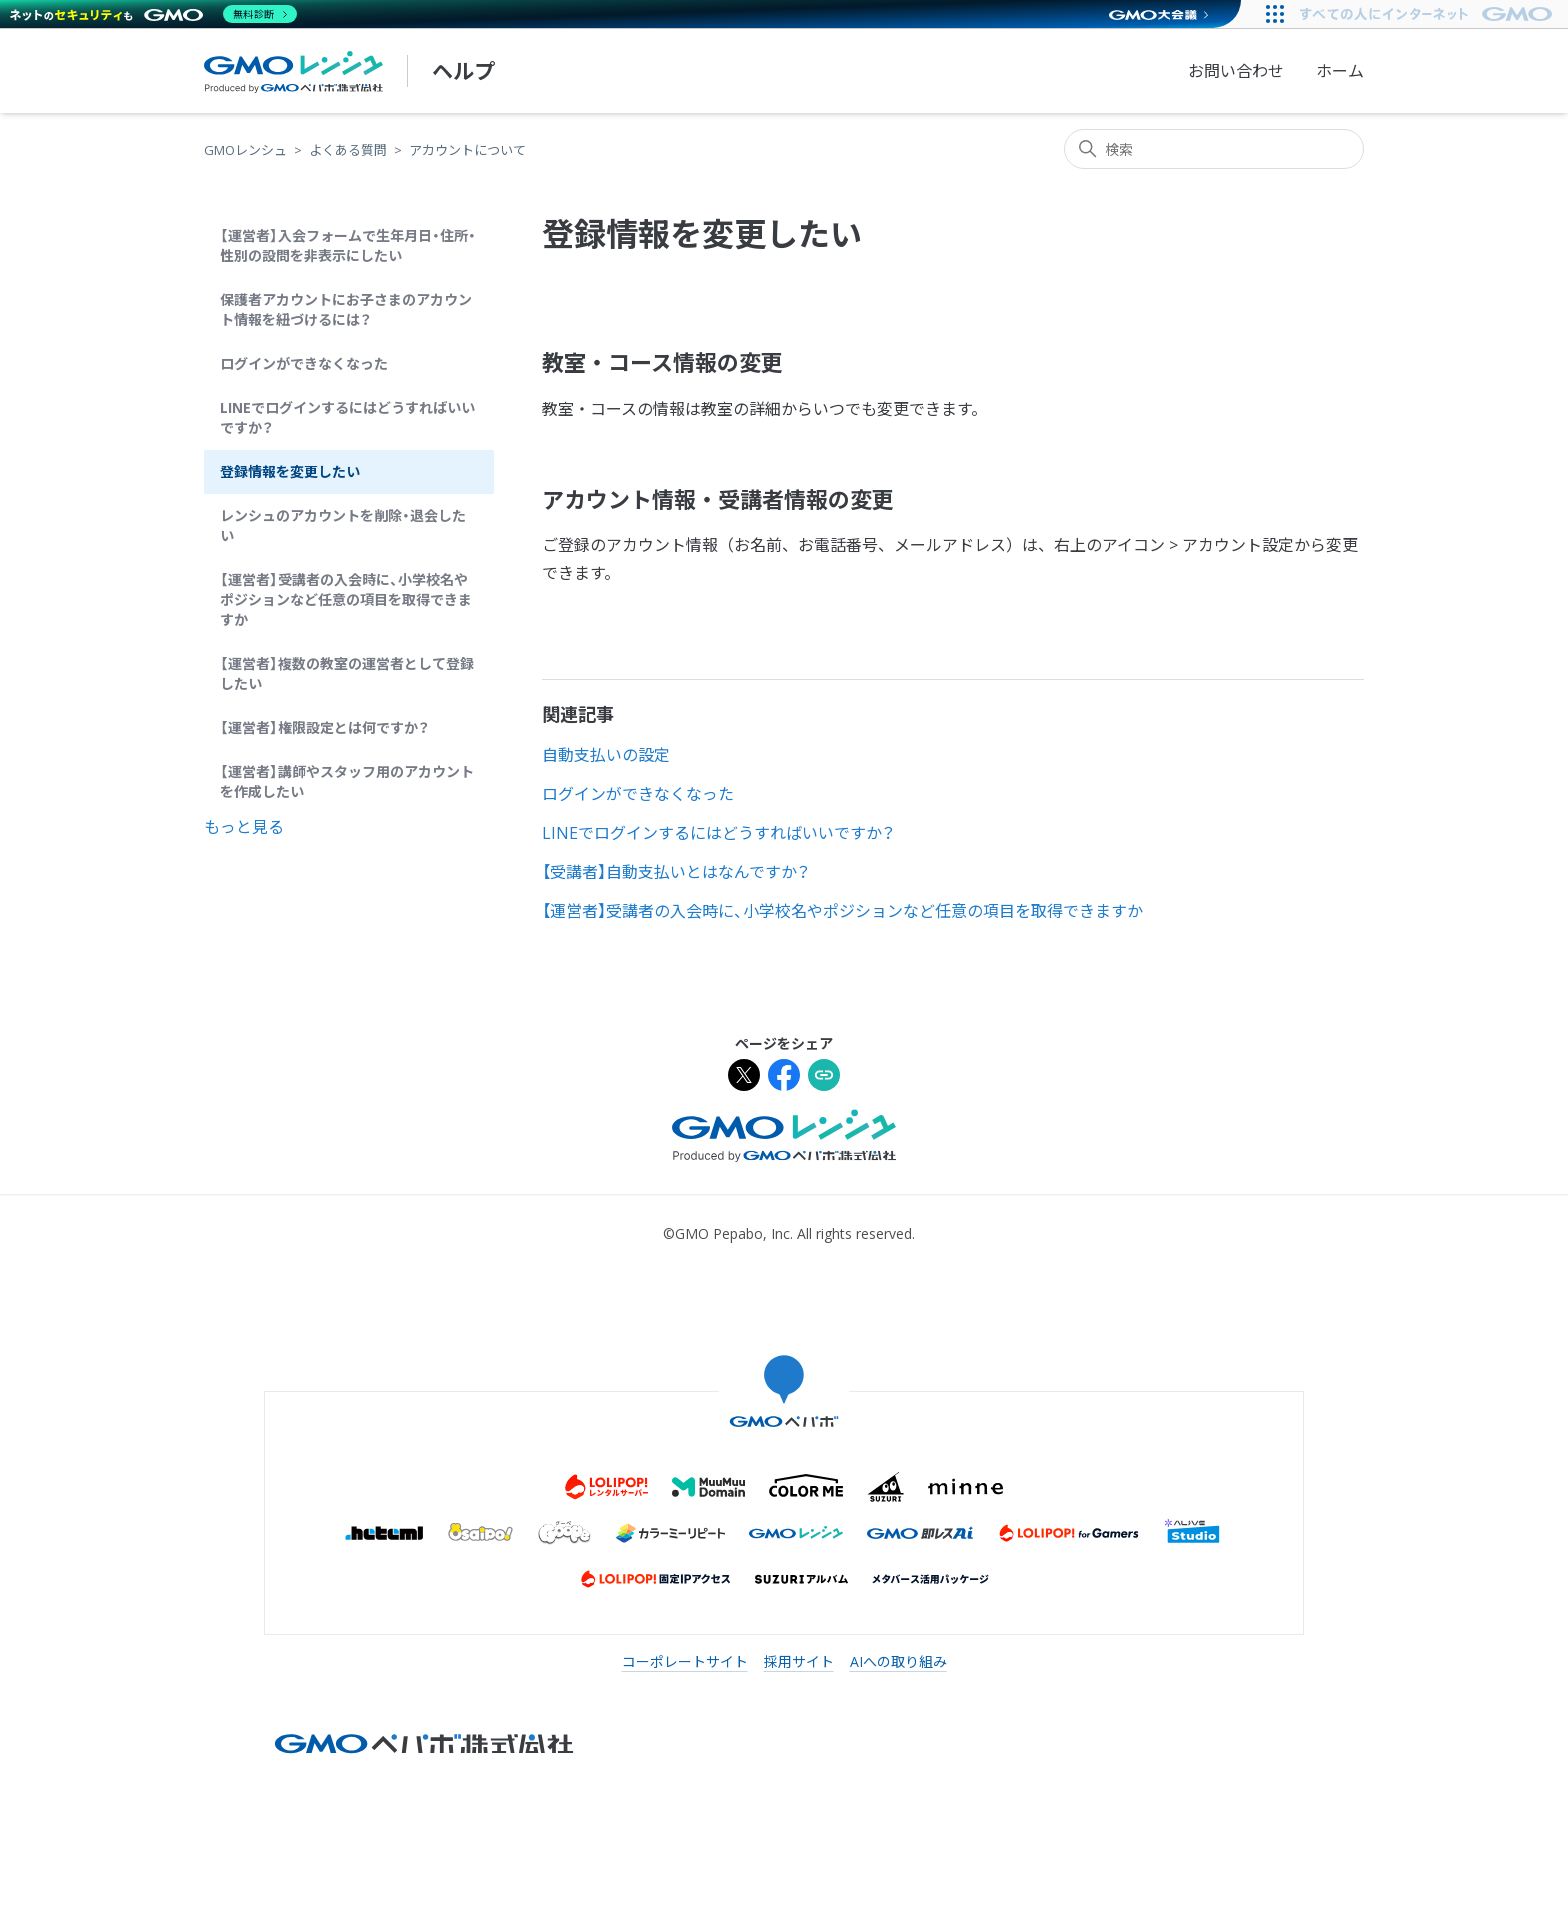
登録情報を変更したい (290, 471)
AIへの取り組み (898, 1661)
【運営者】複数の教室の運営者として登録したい (347, 673)
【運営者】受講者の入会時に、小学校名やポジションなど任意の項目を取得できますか (346, 599)
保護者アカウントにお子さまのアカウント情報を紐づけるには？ (346, 309)
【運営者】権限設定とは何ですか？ (324, 727)
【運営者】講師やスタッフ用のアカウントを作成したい (347, 781)
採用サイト (799, 1661)
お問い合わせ (1236, 71)
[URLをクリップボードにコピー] (824, 1077)
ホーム (1340, 71)
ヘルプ (463, 71)
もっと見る (244, 827)
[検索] (1214, 149)
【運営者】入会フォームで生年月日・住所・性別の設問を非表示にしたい (348, 245)
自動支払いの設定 (606, 755)
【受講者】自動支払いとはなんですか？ (676, 872)
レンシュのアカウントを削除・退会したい (343, 525)
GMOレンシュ (245, 150)
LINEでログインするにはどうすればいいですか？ (347, 417)
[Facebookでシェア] (784, 1077)
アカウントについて (467, 150)
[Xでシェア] (744, 1077)
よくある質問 (348, 150)
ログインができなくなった (304, 363)
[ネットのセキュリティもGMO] (153, 14)
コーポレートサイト (685, 1661)
